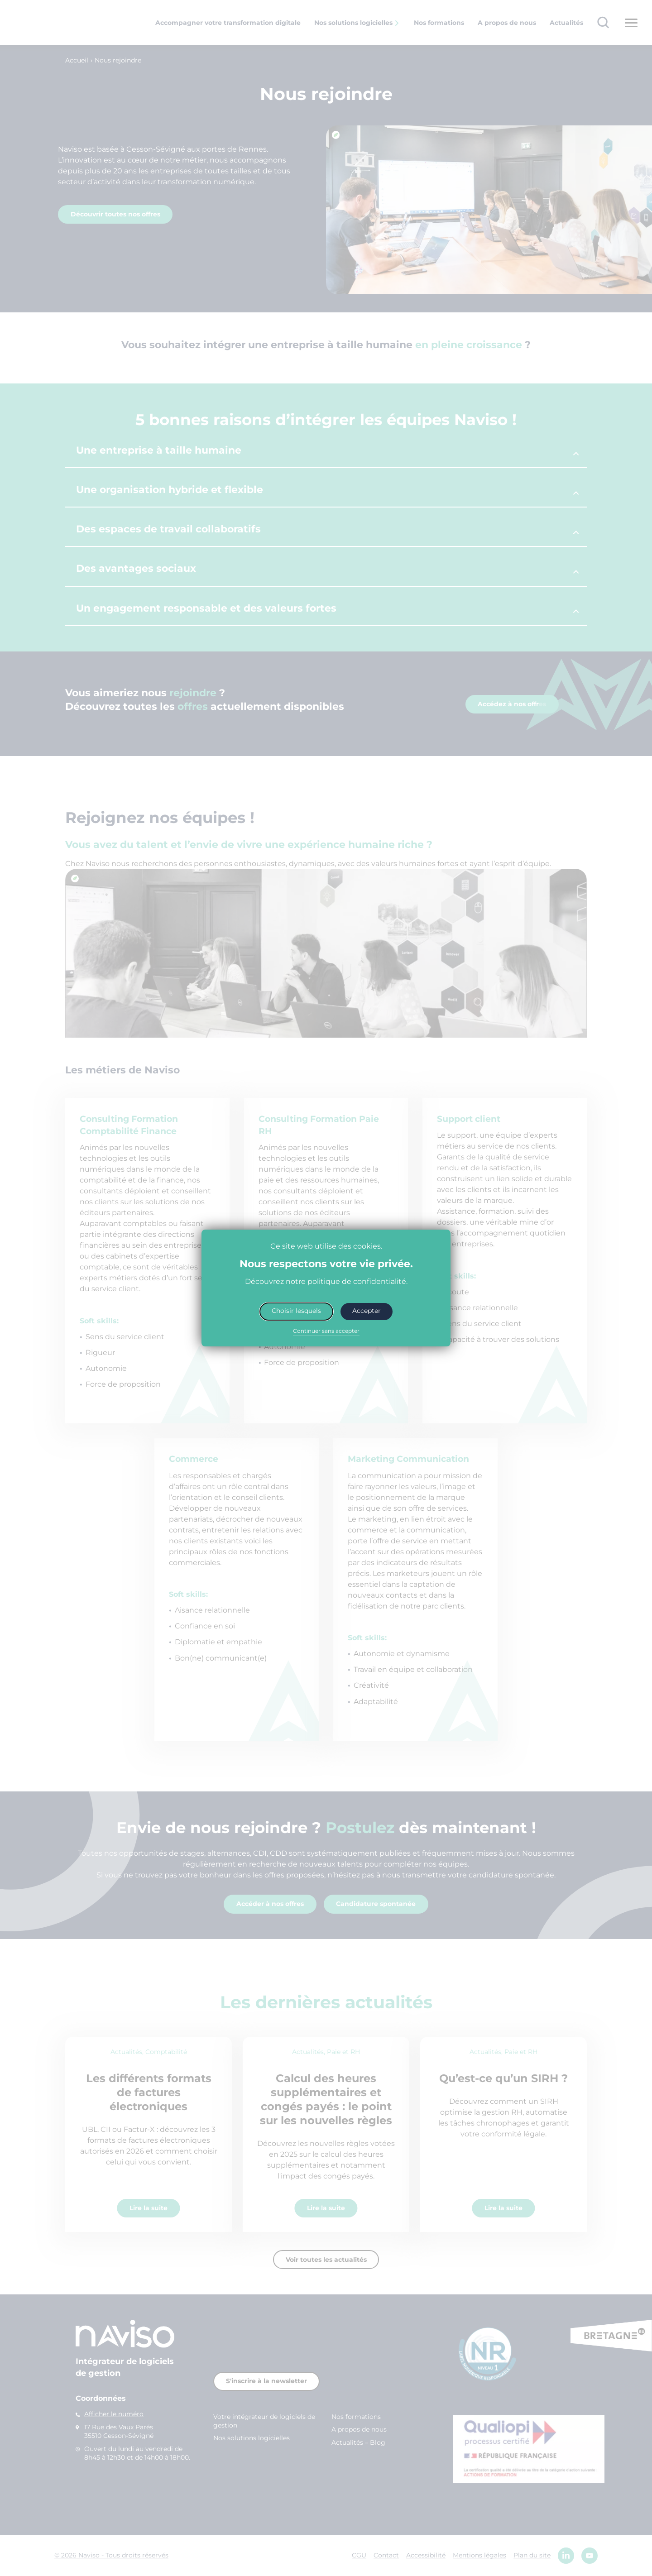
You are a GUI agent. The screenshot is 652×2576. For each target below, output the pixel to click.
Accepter (366, 1311)
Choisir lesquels (296, 1311)
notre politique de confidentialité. (347, 1281)
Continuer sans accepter (326, 1331)
